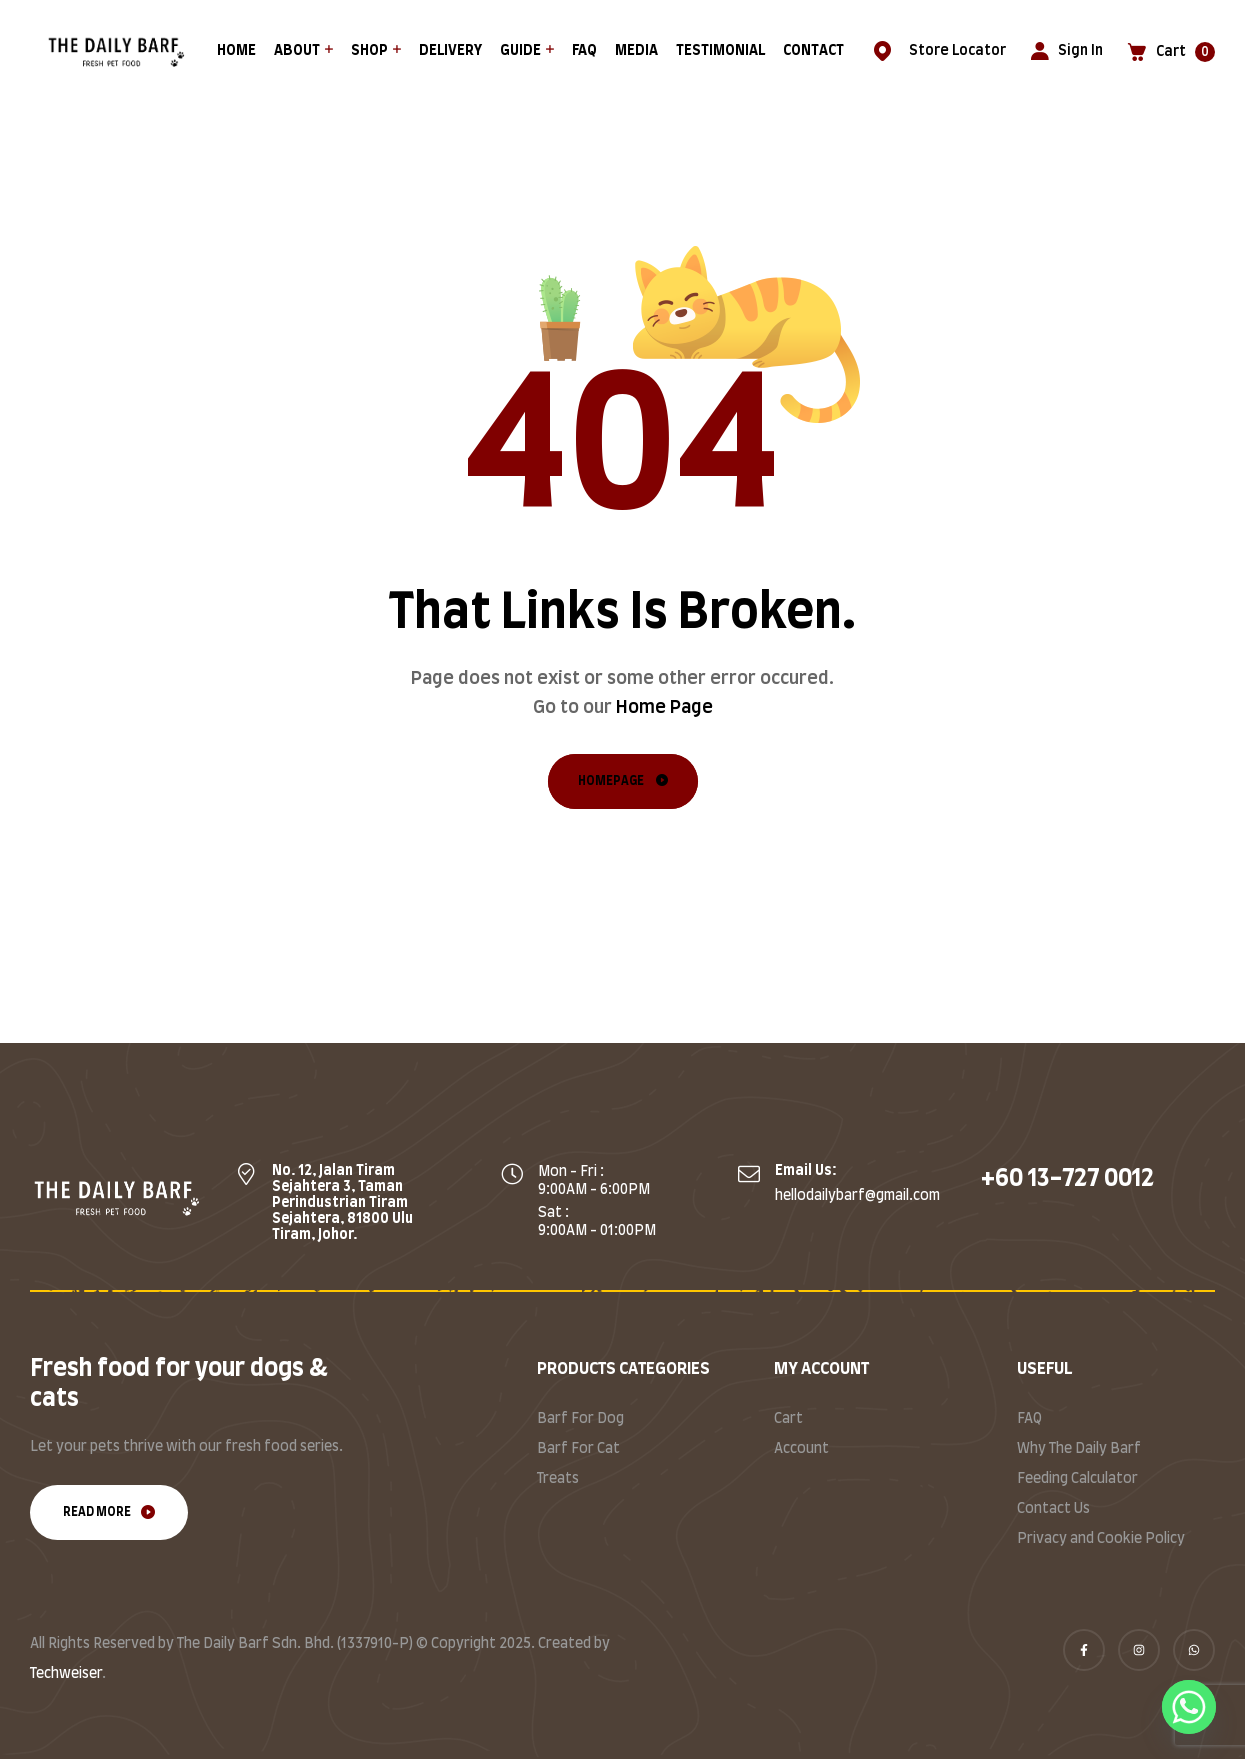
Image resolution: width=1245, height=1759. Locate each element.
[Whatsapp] (1189, 1707)
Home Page (664, 708)
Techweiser (66, 1674)
